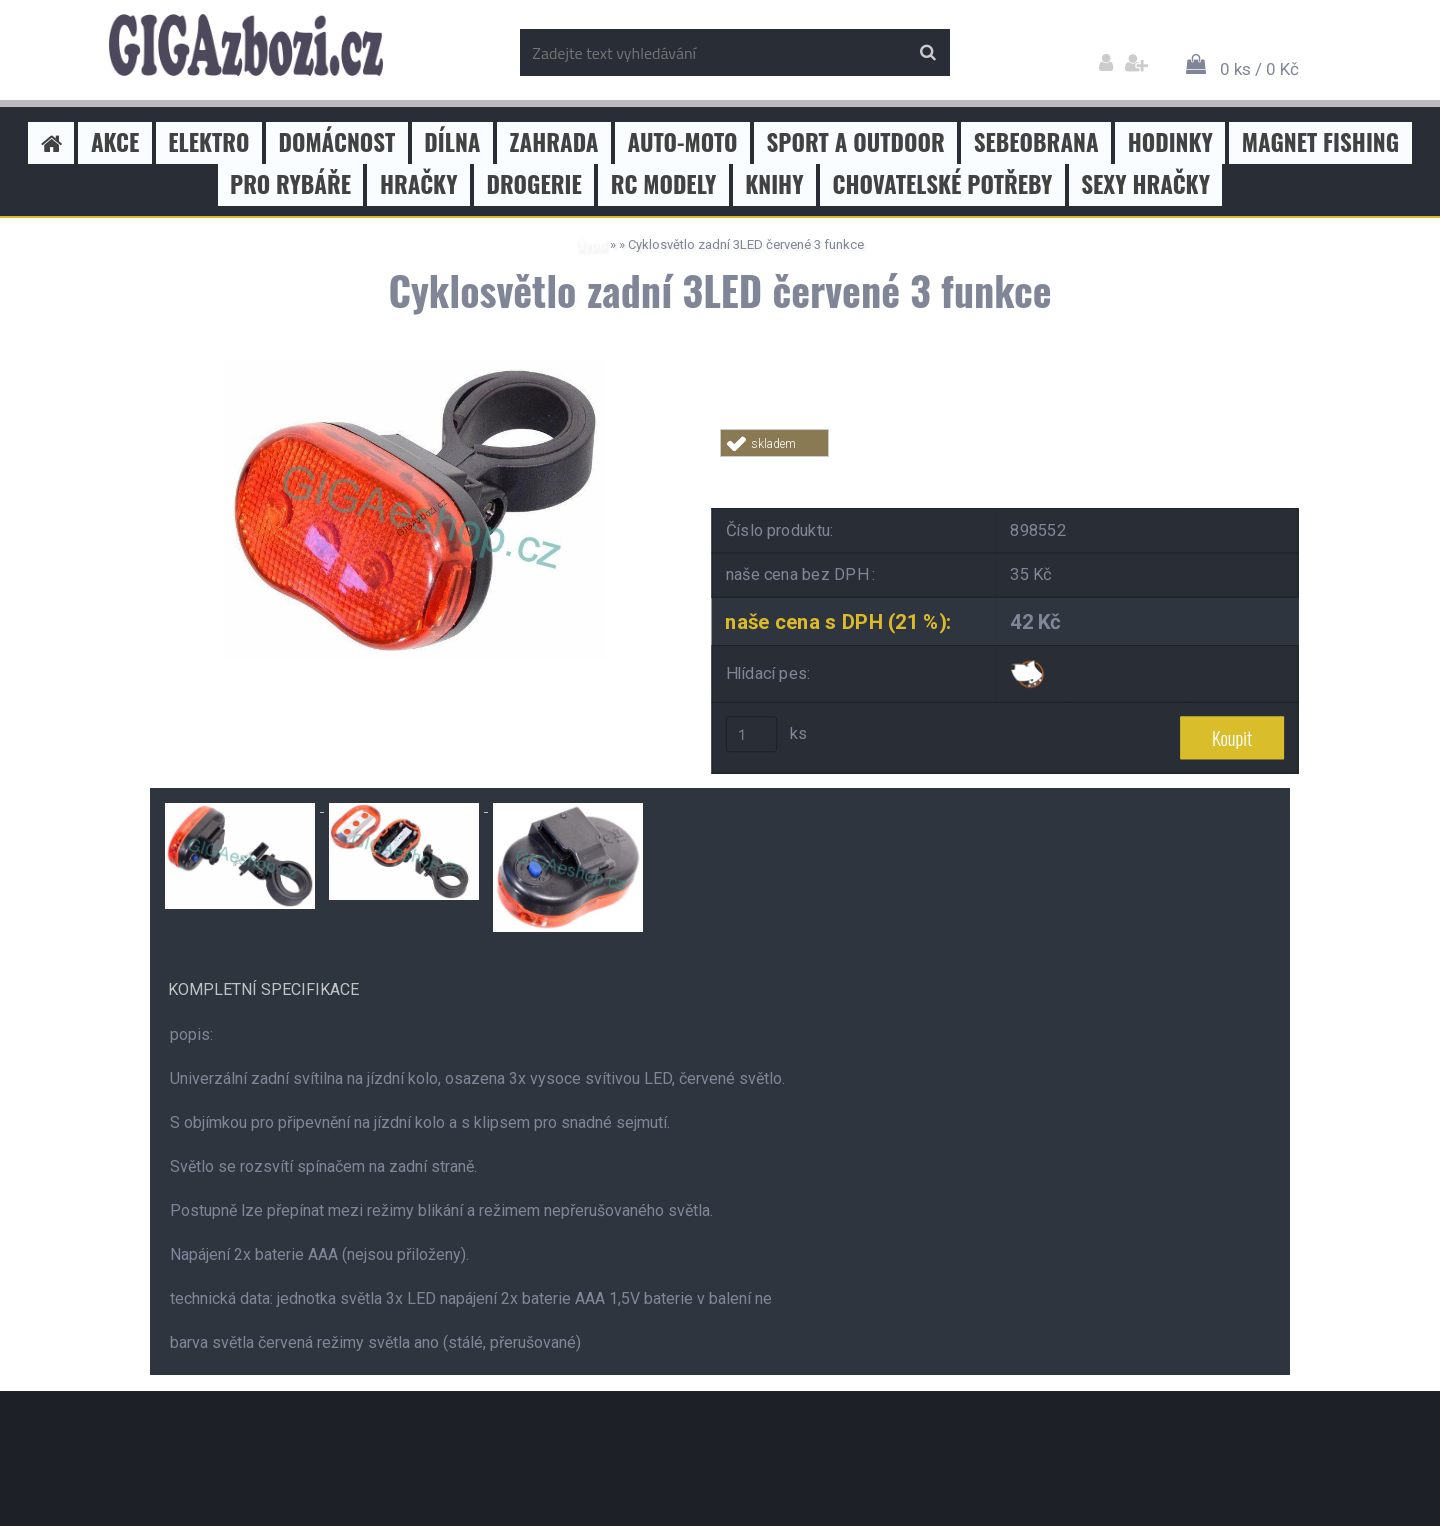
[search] (927, 53)
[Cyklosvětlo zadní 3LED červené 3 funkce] (415, 367)
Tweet (1006, 468)
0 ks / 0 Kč (1259, 69)
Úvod (591, 244)
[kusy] (752, 734)
